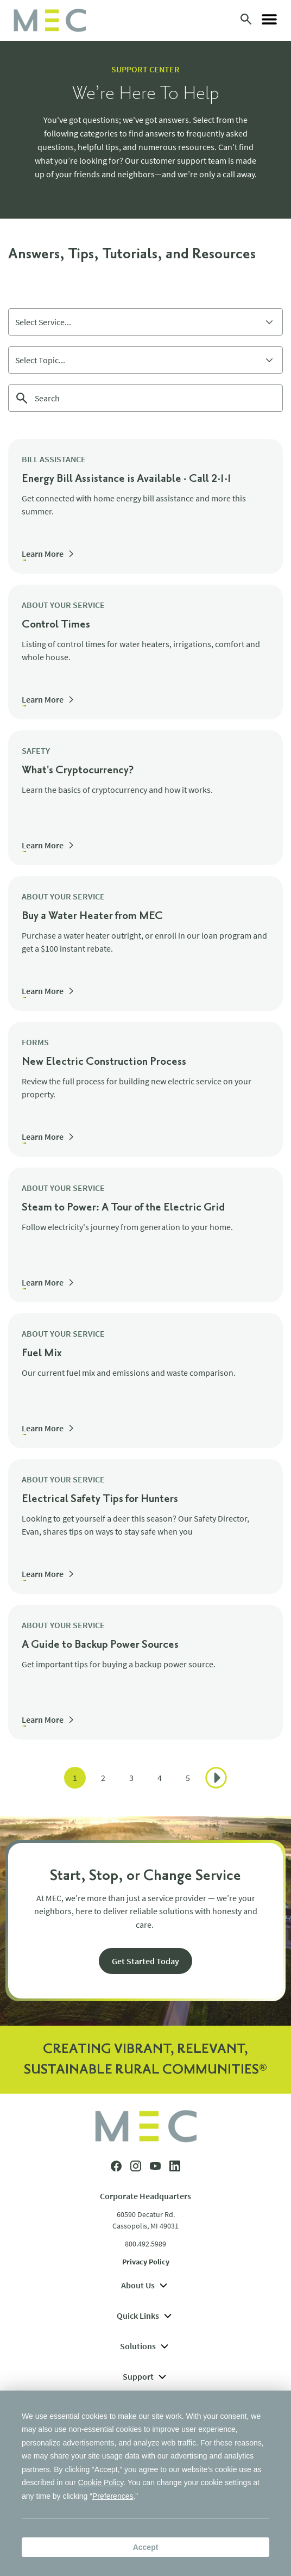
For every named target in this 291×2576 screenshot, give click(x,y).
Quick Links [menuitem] (145, 2315)
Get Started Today (145, 1961)
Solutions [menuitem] (145, 2346)
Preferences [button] (112, 2496)
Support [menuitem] (146, 2376)
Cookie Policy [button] (101, 2482)
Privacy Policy (145, 2262)
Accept (146, 2547)
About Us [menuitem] (145, 2285)
